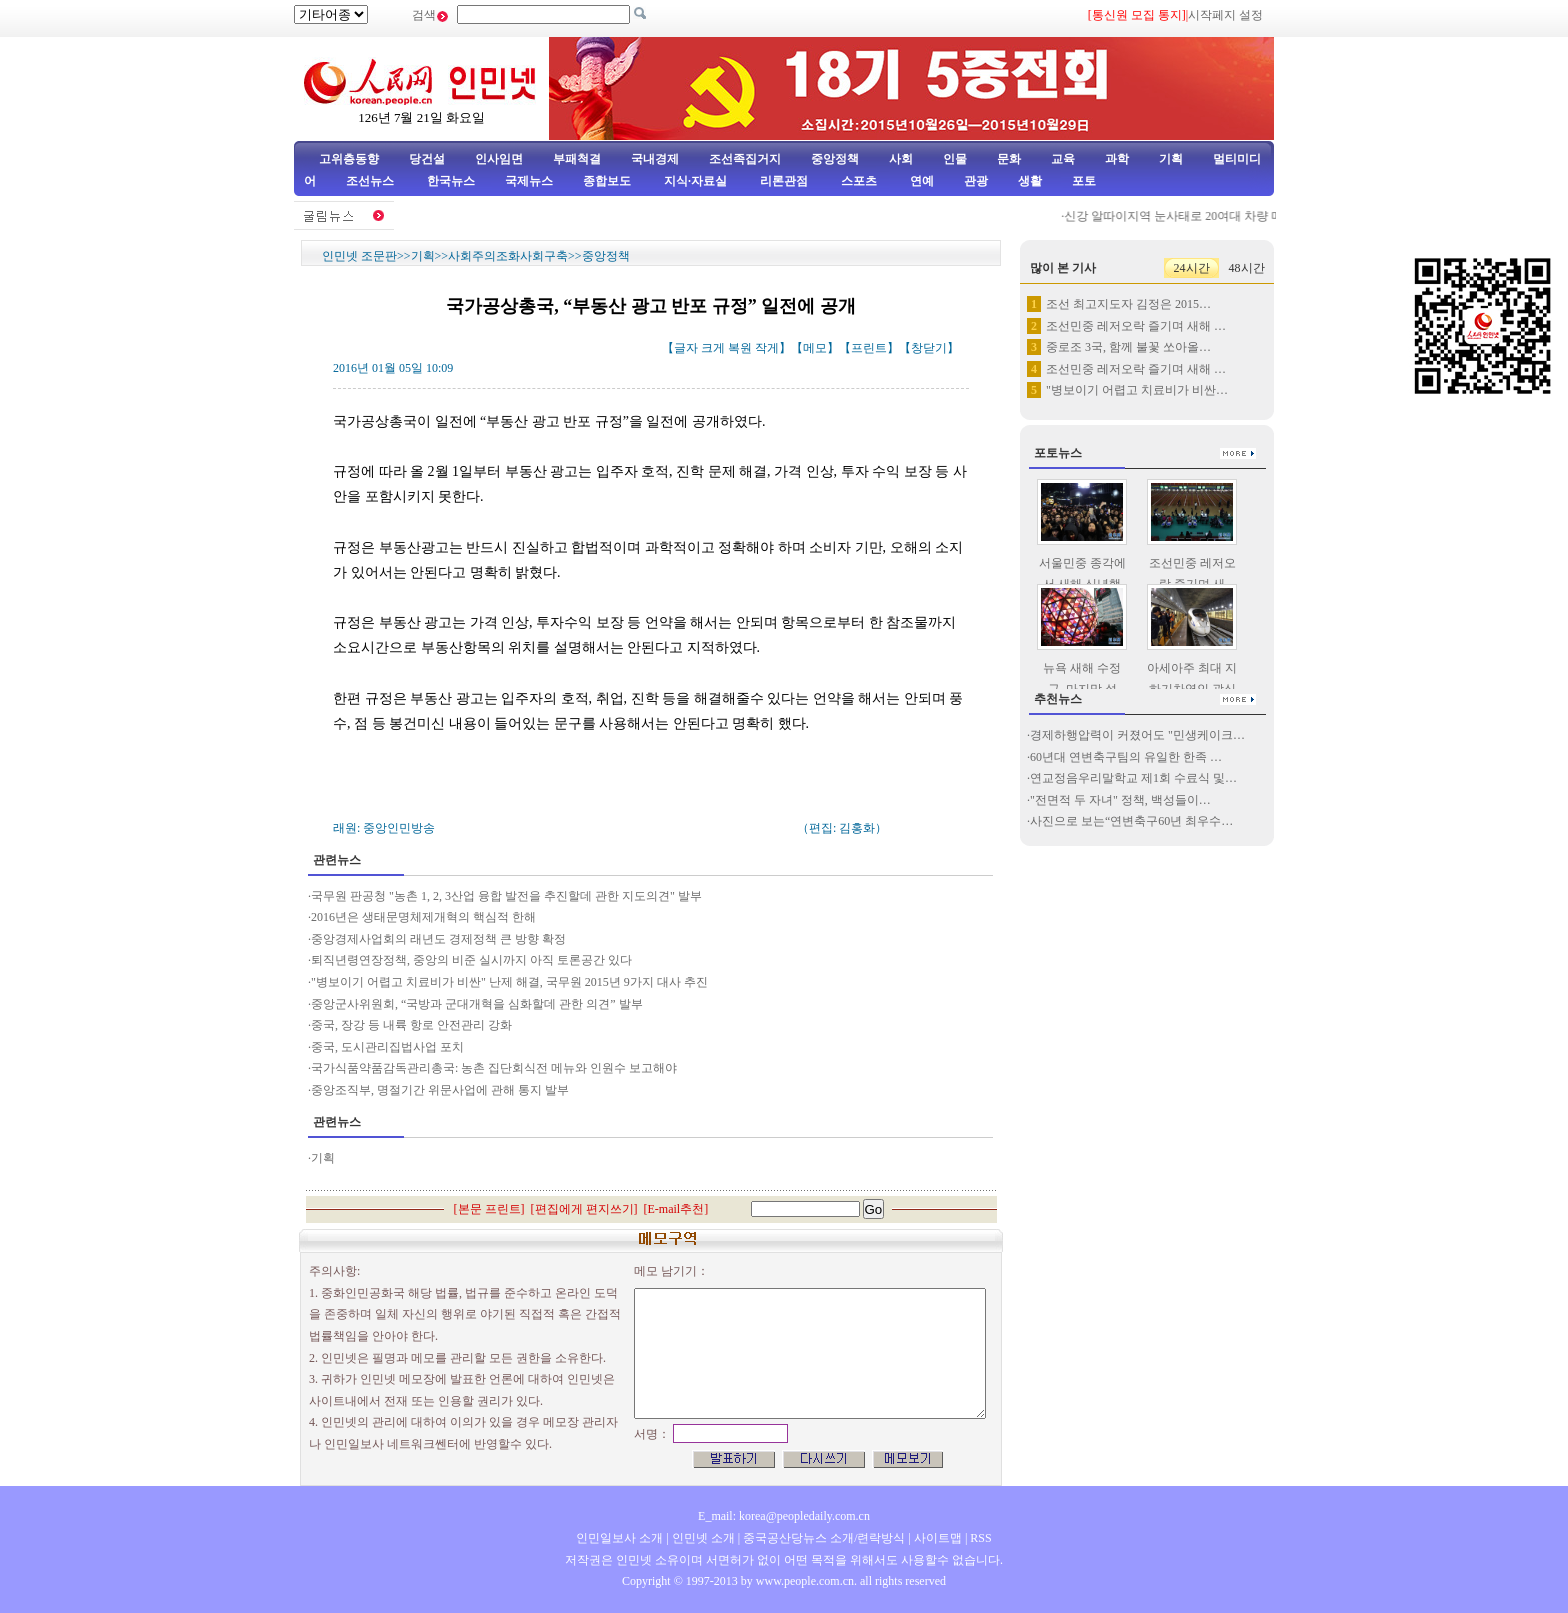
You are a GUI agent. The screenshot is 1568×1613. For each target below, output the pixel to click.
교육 (1063, 159)
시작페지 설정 (1225, 15)
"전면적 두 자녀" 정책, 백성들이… (1120, 800)
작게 (767, 348)
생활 (1030, 181)
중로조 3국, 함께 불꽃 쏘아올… (1128, 347)
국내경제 (655, 159)
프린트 (869, 348)
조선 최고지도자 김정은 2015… (1128, 304)
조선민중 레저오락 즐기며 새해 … (1136, 326)
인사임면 (499, 159)
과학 (1117, 159)
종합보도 (607, 181)
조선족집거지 (745, 159)
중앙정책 (835, 159)
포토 (1084, 181)
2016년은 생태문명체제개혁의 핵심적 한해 (423, 917)
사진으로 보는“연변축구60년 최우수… (1131, 821)
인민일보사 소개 (619, 1538)
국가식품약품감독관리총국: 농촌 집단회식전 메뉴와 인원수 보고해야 (494, 1068)
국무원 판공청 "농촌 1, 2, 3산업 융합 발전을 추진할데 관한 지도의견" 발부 (506, 896)
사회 (901, 159)
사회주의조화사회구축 (508, 256)
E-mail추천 (676, 1209)
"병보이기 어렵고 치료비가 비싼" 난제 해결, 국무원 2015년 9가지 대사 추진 (509, 982)
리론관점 (784, 181)
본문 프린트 (489, 1209)
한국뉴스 (451, 181)
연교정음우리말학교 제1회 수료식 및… (1133, 778)
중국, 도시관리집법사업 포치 (387, 1047)
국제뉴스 (529, 181)
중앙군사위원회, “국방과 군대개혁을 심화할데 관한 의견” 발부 (477, 1004)
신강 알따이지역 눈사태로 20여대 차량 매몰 (1185, 216)
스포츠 (857, 181)
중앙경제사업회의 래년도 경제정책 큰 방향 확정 (438, 939)
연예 (920, 181)
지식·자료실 (697, 181)
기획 (1171, 159)
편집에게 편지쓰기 (584, 1209)
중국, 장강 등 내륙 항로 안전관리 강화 (411, 1025)
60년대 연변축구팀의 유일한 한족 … (1126, 757)
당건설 (427, 159)
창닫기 (929, 348)
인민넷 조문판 (359, 256)
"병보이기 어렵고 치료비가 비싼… (1137, 390)
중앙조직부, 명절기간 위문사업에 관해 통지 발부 (440, 1090)
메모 (815, 348)
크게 (713, 348)
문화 (1009, 159)
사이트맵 (938, 1538)
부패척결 (577, 159)
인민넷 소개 (702, 1538)
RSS (980, 1538)
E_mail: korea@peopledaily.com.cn (784, 1516)
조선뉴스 (371, 181)
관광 (976, 181)
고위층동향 (349, 159)
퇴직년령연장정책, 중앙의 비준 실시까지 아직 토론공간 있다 (471, 960)
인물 (955, 159)
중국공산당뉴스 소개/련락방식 (824, 1538)
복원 (740, 348)
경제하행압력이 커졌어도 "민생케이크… (1137, 735)
